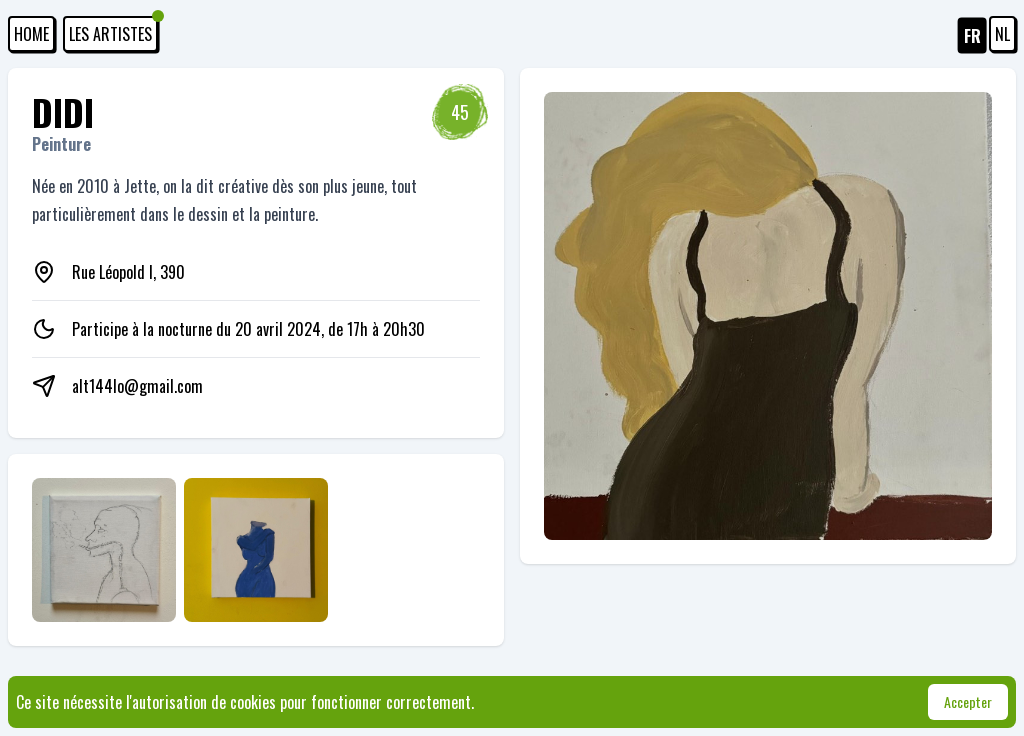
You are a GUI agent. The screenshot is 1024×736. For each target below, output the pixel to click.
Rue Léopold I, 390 (128, 272)
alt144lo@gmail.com (137, 386)
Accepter (968, 701)
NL (1002, 34)
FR (972, 36)
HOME (31, 34)
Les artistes (113, 31)
